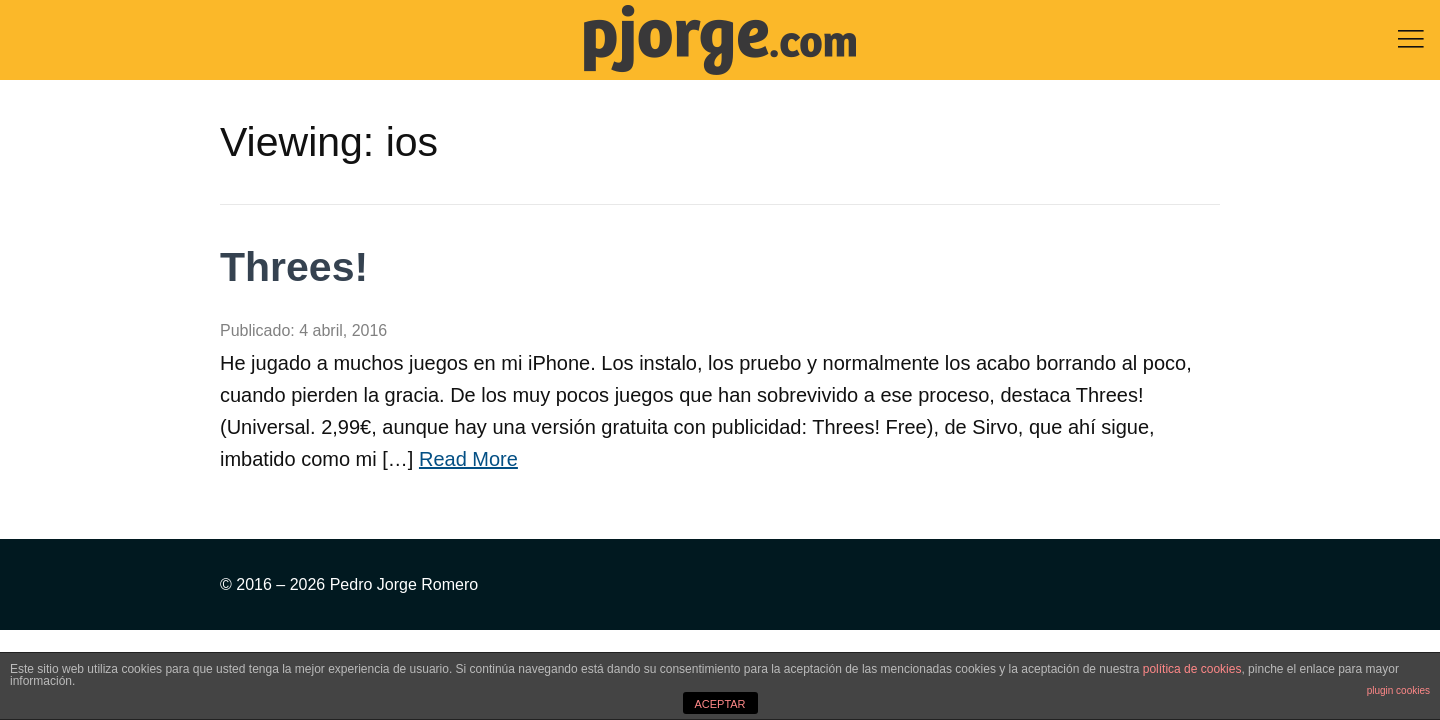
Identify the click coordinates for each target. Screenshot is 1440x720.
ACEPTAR (719, 704)
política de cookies (1192, 669)
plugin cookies (1398, 690)
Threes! (294, 267)
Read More (468, 459)
